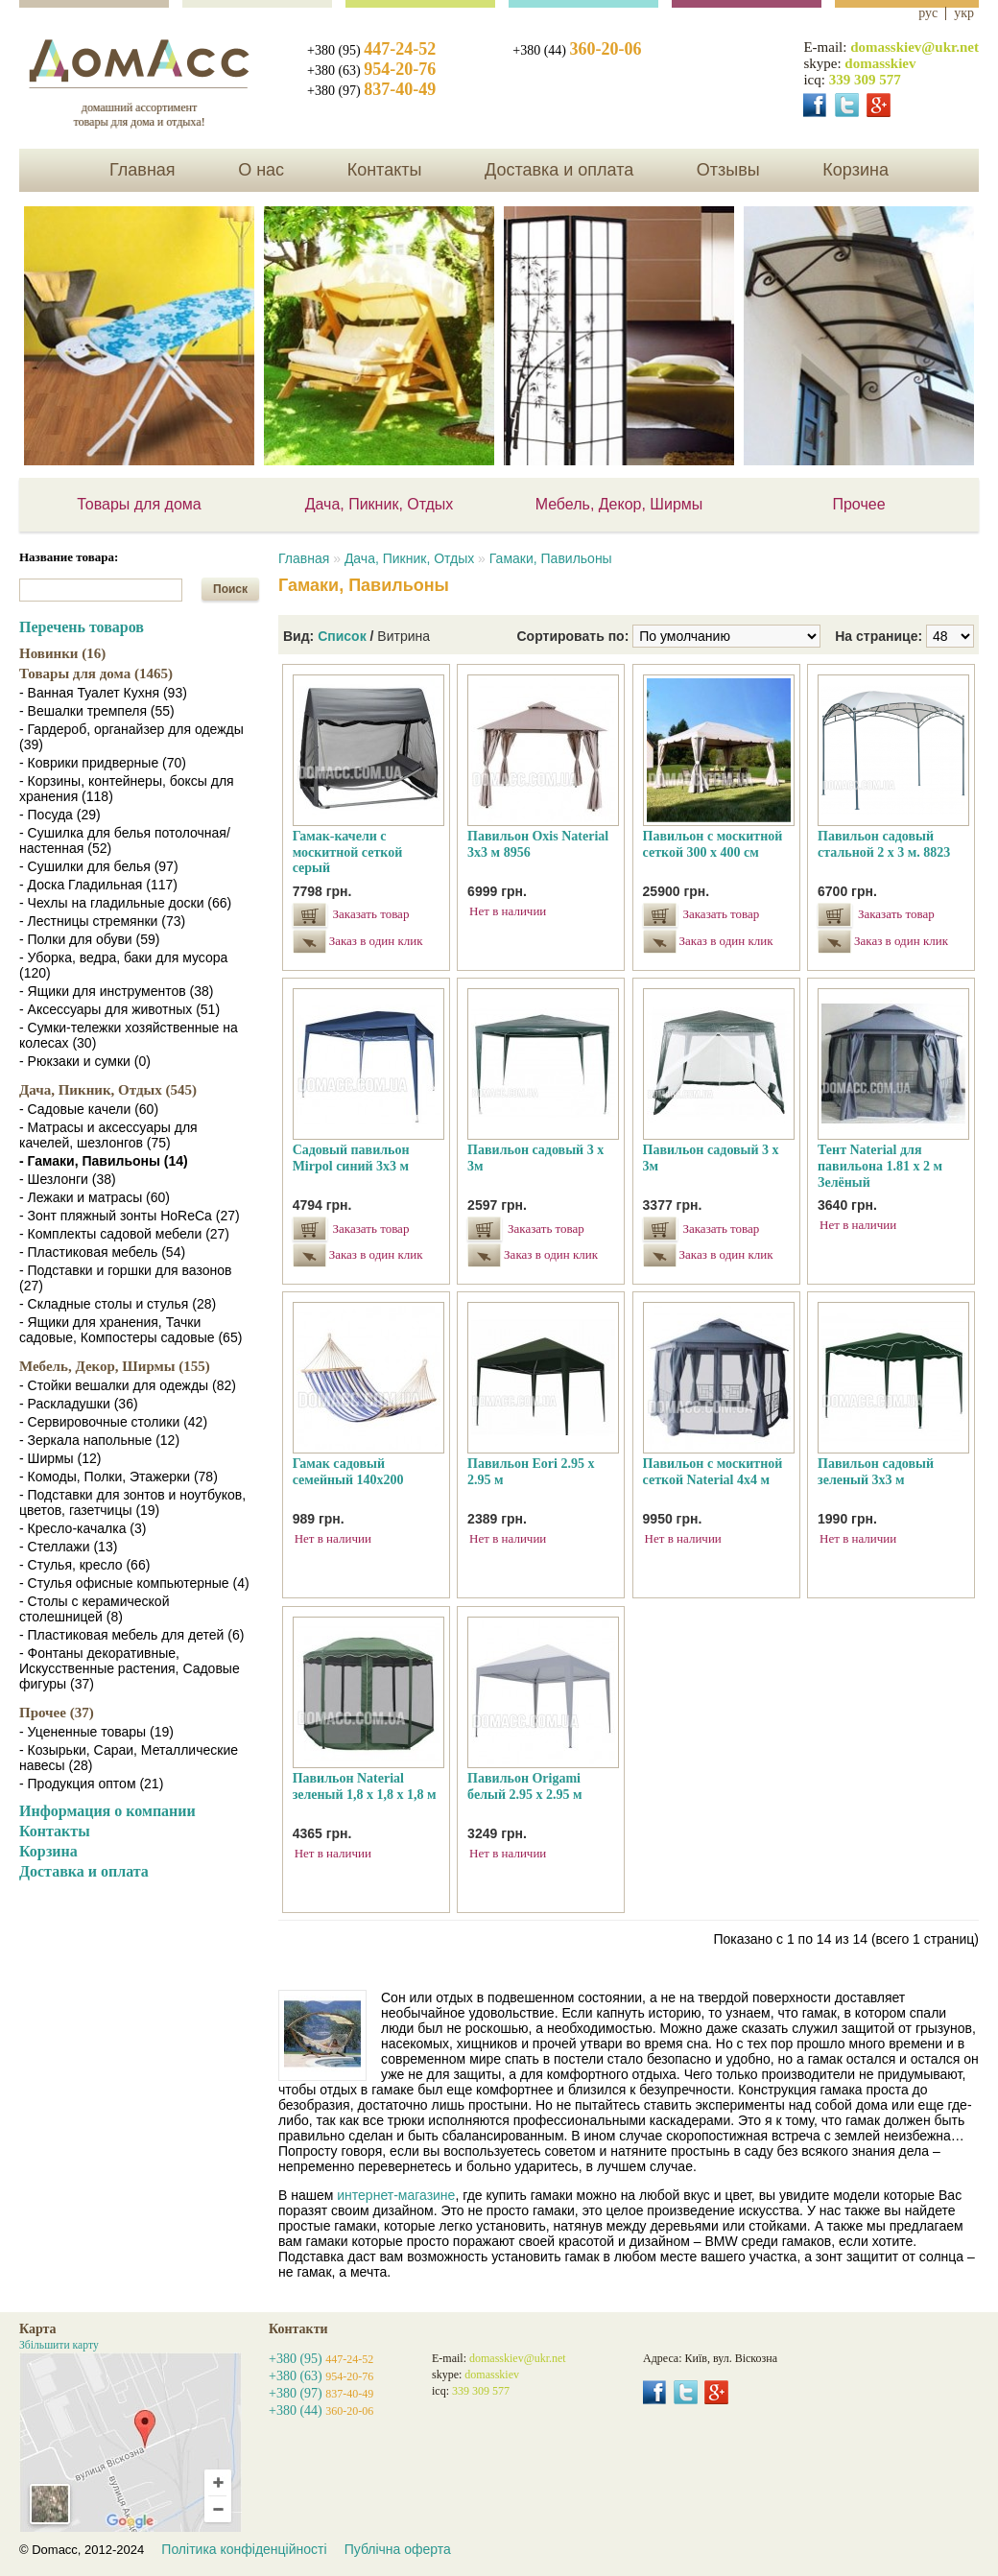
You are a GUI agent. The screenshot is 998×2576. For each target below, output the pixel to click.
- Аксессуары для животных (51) (119, 1009)
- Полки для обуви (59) (89, 939)
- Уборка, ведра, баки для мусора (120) (123, 965)
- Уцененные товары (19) (96, 1731)
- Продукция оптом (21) (91, 1783)
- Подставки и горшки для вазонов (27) (125, 1278)
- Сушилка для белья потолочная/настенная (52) (124, 840)
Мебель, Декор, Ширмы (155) (114, 1366)
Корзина (855, 169)
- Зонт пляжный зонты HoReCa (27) (129, 1215)
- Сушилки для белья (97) (98, 866)
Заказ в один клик (373, 941)
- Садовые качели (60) (88, 1109)
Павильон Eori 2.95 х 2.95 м (530, 1471)
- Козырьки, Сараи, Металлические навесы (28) (128, 1757)
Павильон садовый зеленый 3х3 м (876, 1471)
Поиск (230, 589)
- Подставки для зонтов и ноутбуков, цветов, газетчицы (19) (132, 1502)
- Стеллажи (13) (68, 1546)
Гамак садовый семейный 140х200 (348, 1471)
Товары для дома (139, 504)
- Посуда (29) (60, 814)
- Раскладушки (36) (78, 1403)
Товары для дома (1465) (96, 673)
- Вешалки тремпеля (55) (97, 711)
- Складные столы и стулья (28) (117, 1304)
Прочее (858, 504)
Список (342, 636)
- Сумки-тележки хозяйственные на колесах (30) (128, 1035)
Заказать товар (371, 914)
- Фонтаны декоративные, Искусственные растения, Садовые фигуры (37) (129, 1668)
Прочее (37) (56, 1712)
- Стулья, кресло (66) (84, 1564)
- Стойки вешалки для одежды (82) (127, 1385)
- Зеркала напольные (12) (99, 1440)
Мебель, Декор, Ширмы (619, 504)
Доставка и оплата (559, 169)
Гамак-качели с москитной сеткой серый (348, 852)
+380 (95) (371, 50)
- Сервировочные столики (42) (113, 1422)
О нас (261, 169)
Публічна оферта (398, 2549)
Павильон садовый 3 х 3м (535, 1158)
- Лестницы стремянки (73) (102, 921)
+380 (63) (371, 70)
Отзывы (728, 169)
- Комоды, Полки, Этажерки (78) (118, 1476)
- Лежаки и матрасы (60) (94, 1197)
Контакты (384, 169)
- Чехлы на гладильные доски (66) (125, 902)
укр (964, 13)
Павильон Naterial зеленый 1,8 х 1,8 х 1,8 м (365, 1786)
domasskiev (879, 63)
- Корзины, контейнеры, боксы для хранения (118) (126, 788)
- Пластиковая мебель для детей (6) (131, 1634)
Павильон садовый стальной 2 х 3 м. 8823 (884, 844)
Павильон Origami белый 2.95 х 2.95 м (524, 1786)
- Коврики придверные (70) (102, 762)
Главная (142, 169)
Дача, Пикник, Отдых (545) (108, 1090)
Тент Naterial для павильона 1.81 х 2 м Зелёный (880, 1166)
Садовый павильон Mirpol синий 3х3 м (351, 1158)
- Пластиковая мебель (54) (102, 1252)
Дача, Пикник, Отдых (379, 504)
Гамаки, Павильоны (550, 558)
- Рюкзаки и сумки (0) (85, 1061)
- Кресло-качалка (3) (82, 1528)
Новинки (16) (62, 653)
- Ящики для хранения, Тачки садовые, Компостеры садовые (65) (130, 1329)
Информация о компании (107, 1811)
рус (928, 13)
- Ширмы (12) (60, 1458)
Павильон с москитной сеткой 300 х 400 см (713, 844)
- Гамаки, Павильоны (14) (103, 1161)
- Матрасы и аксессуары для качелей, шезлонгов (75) (108, 1135)
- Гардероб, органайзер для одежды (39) (131, 736)
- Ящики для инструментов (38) (116, 991)
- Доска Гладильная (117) (98, 884)
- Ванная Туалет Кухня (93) (103, 692)
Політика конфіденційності (243, 2549)
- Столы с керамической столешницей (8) (94, 1609)
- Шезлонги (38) (67, 1179)
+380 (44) (576, 50)
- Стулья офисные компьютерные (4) (134, 1583)
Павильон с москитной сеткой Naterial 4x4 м (713, 1471)
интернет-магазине (396, 2195)
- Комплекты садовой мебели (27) (124, 1233)
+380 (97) (371, 90)
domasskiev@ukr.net (914, 47)
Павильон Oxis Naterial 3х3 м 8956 (537, 844)
